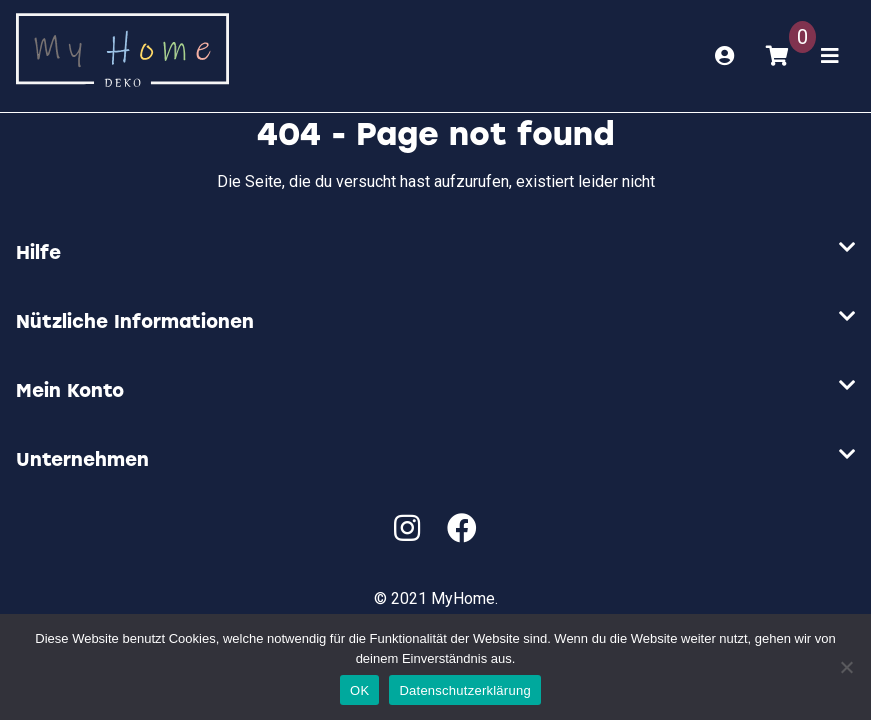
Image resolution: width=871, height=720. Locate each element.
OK (359, 690)
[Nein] (846, 667)
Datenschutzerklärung (464, 690)
